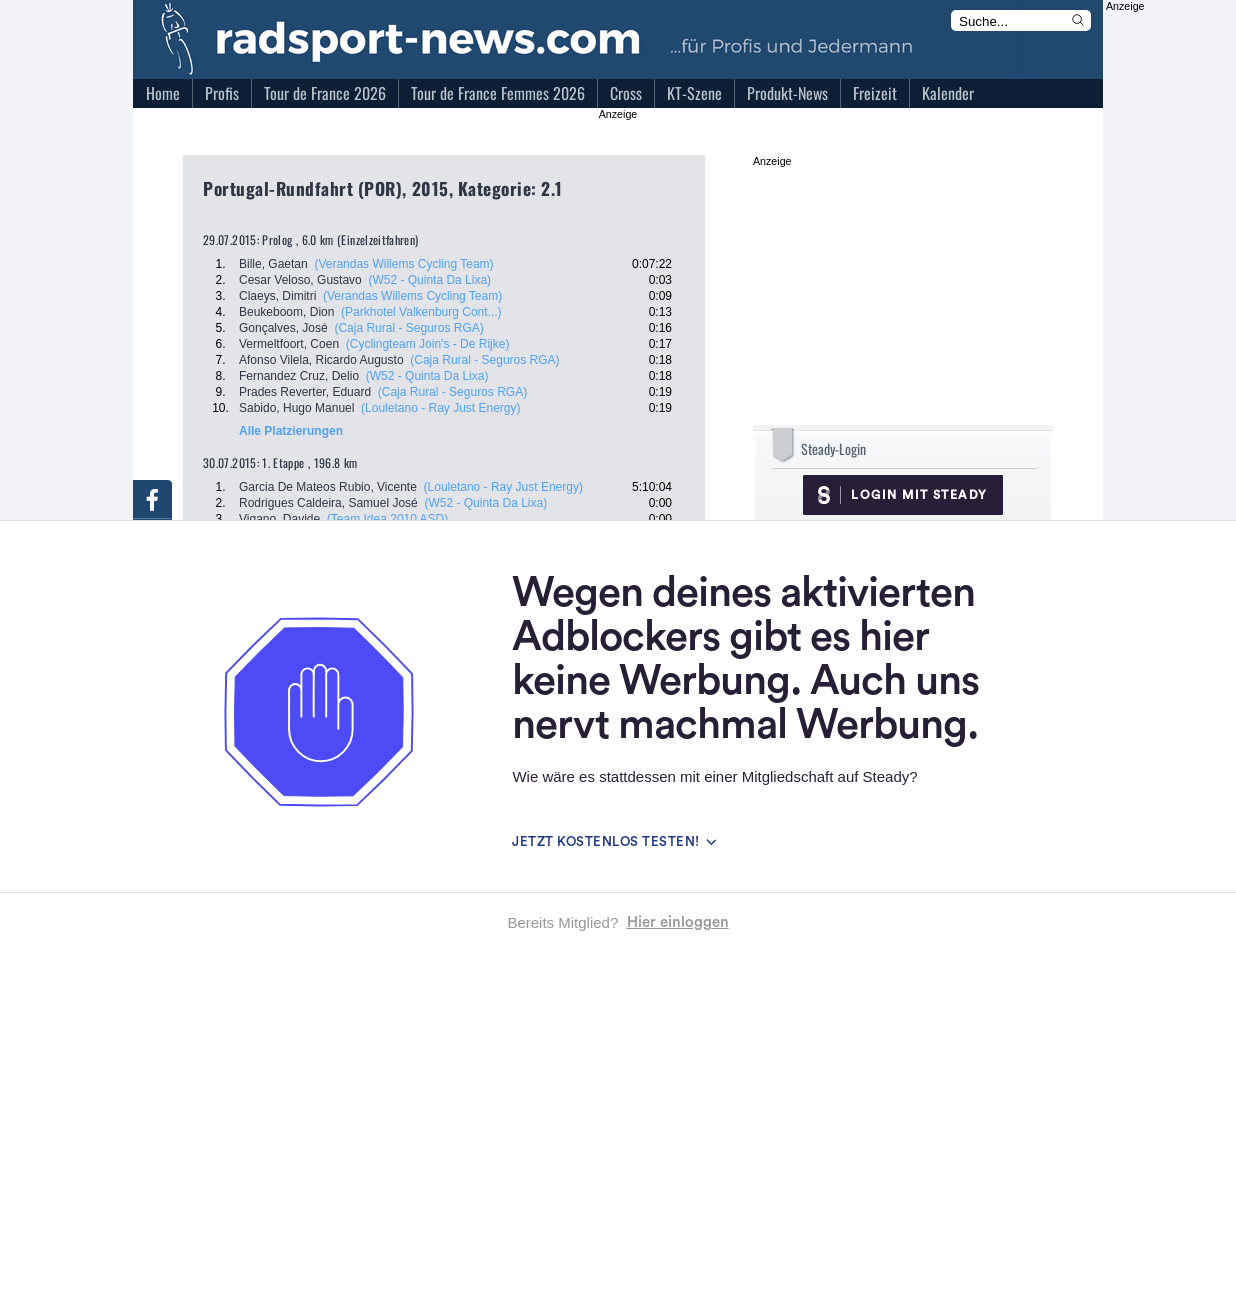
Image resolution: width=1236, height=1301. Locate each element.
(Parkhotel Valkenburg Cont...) (421, 312)
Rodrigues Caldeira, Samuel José (328, 503)
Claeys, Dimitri (277, 296)
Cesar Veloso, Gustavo (300, 280)
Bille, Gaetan (273, 264)
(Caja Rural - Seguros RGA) (408, 328)
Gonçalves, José (283, 328)
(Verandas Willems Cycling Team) (403, 264)
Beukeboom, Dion (286, 312)
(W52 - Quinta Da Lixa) (429, 280)
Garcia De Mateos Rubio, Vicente (328, 487)
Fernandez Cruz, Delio (299, 376)
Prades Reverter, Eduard (305, 392)
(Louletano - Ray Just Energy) (440, 408)
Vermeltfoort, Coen (289, 344)
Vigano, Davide (279, 519)
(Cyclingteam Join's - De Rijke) (428, 344)
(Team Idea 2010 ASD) (387, 519)
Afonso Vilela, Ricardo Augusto (321, 360)
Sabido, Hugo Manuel (296, 408)
